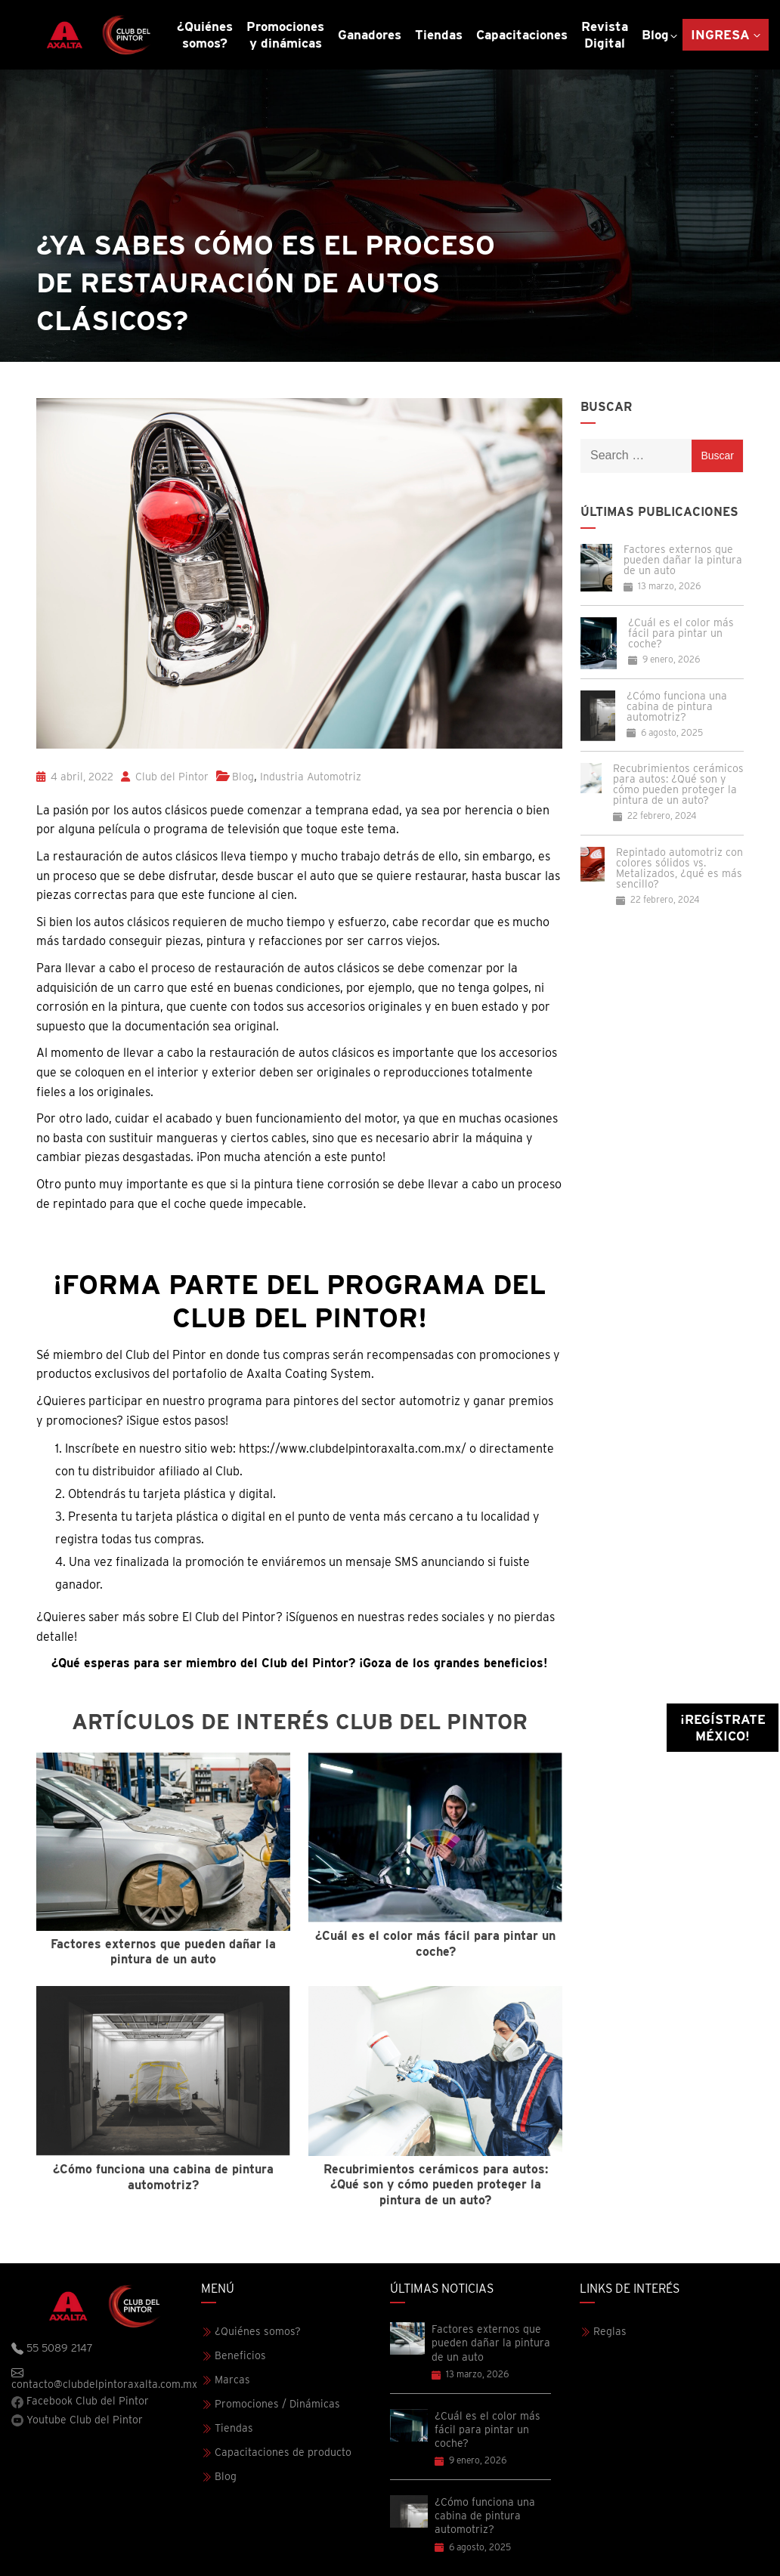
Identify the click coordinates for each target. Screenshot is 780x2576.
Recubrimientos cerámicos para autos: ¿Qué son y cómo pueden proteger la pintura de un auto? (678, 784)
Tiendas (439, 34)
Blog (655, 34)
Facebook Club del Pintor (80, 2401)
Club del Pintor (165, 777)
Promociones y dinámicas (285, 35)
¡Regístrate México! (723, 1728)
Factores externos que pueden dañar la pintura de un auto (683, 559)
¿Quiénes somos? (205, 35)
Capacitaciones (522, 34)
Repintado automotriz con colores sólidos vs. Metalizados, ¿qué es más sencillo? (679, 868)
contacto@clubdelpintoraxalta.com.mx (104, 2378)
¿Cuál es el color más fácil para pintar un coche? (681, 633)
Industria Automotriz (310, 777)
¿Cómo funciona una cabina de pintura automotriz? (677, 706)
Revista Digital (604, 35)
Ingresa (720, 34)
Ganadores (369, 34)
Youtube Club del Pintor (77, 2420)
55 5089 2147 (52, 2349)
